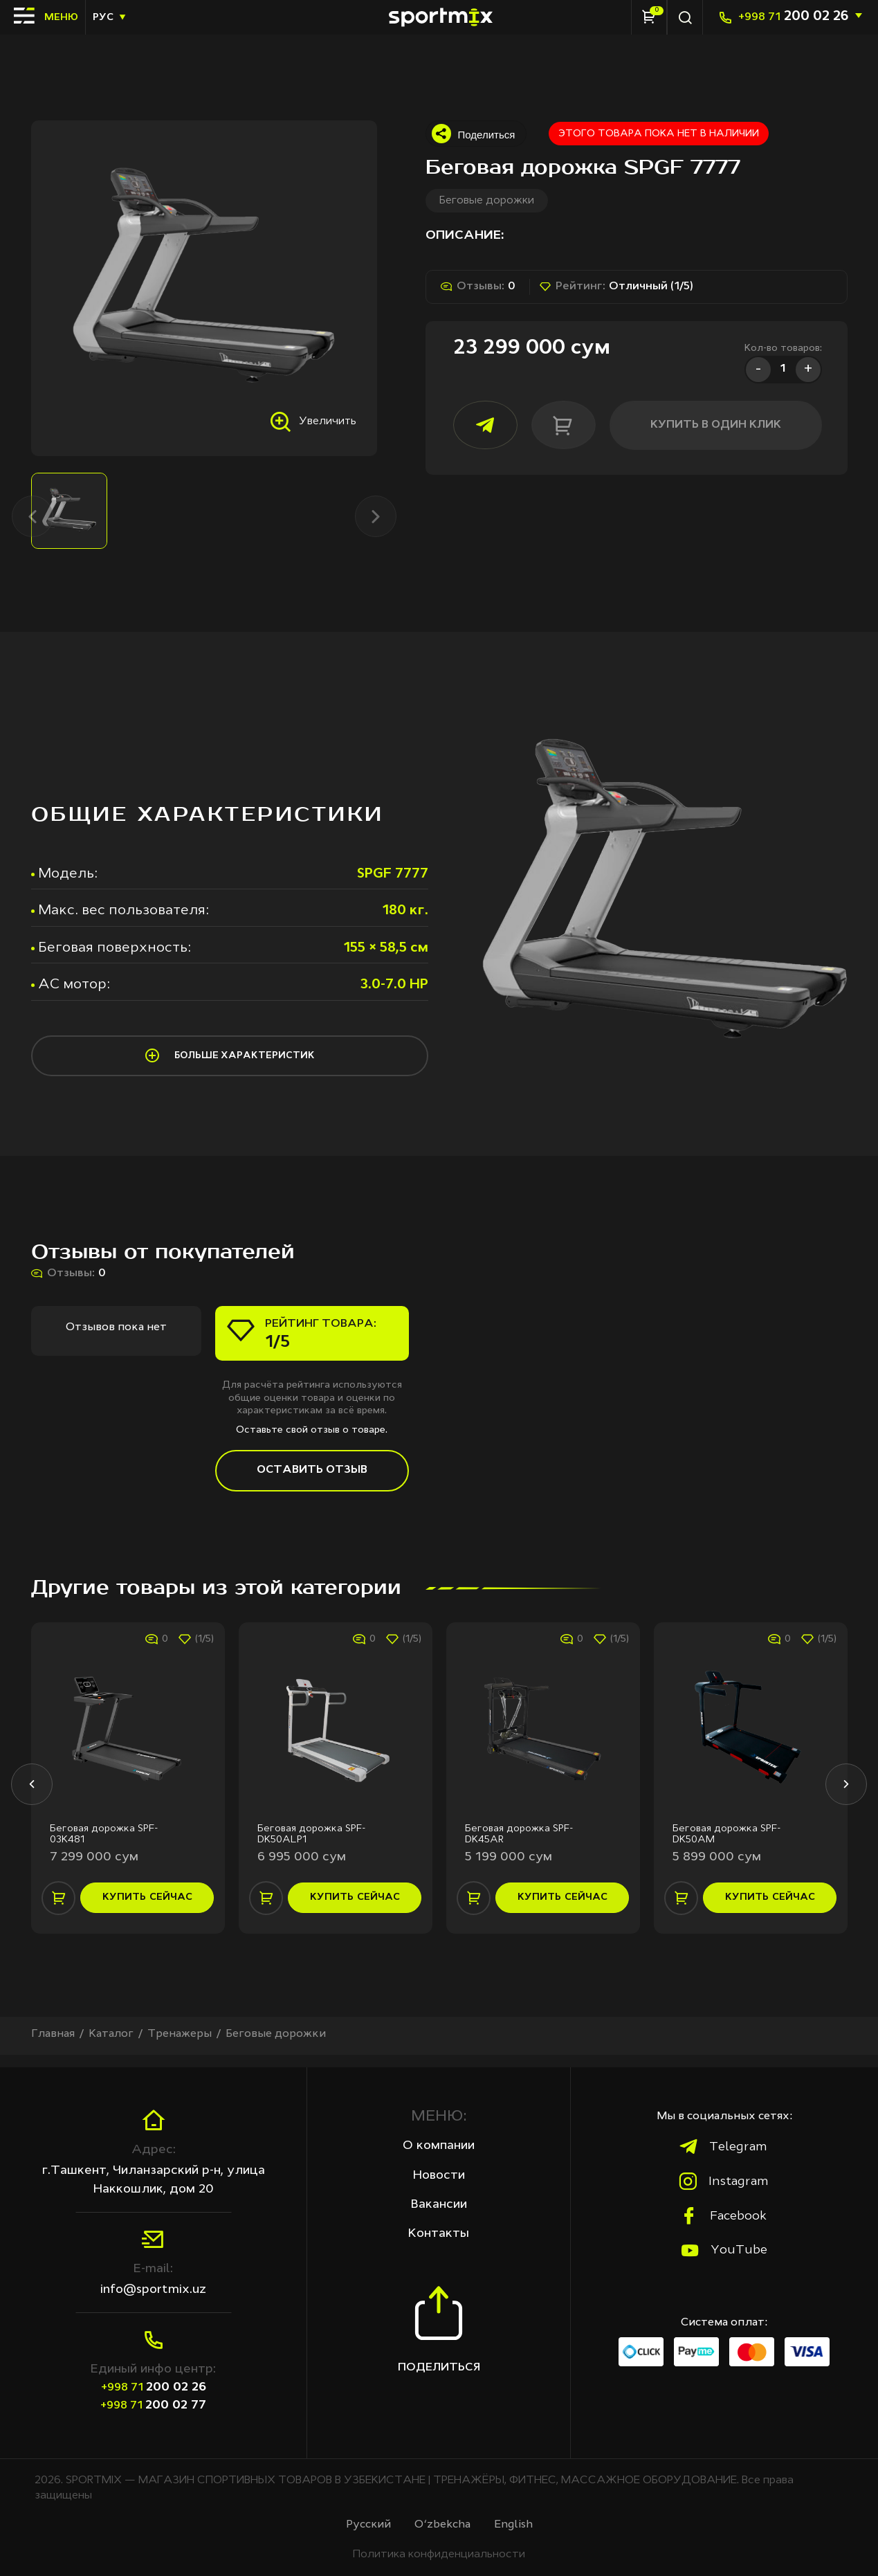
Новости (439, 2175)
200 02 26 (793, 17)
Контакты (438, 2233)
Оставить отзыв (311, 1478)
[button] (31, 1793)
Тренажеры (181, 2045)
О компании (439, 2145)
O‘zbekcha (442, 2524)
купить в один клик (699, 424)
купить (147, 1909)
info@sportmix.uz (153, 2289)
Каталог (112, 2045)
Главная (53, 2045)
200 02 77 (153, 2405)
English (514, 2524)
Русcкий (368, 2524)
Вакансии (439, 2204)
